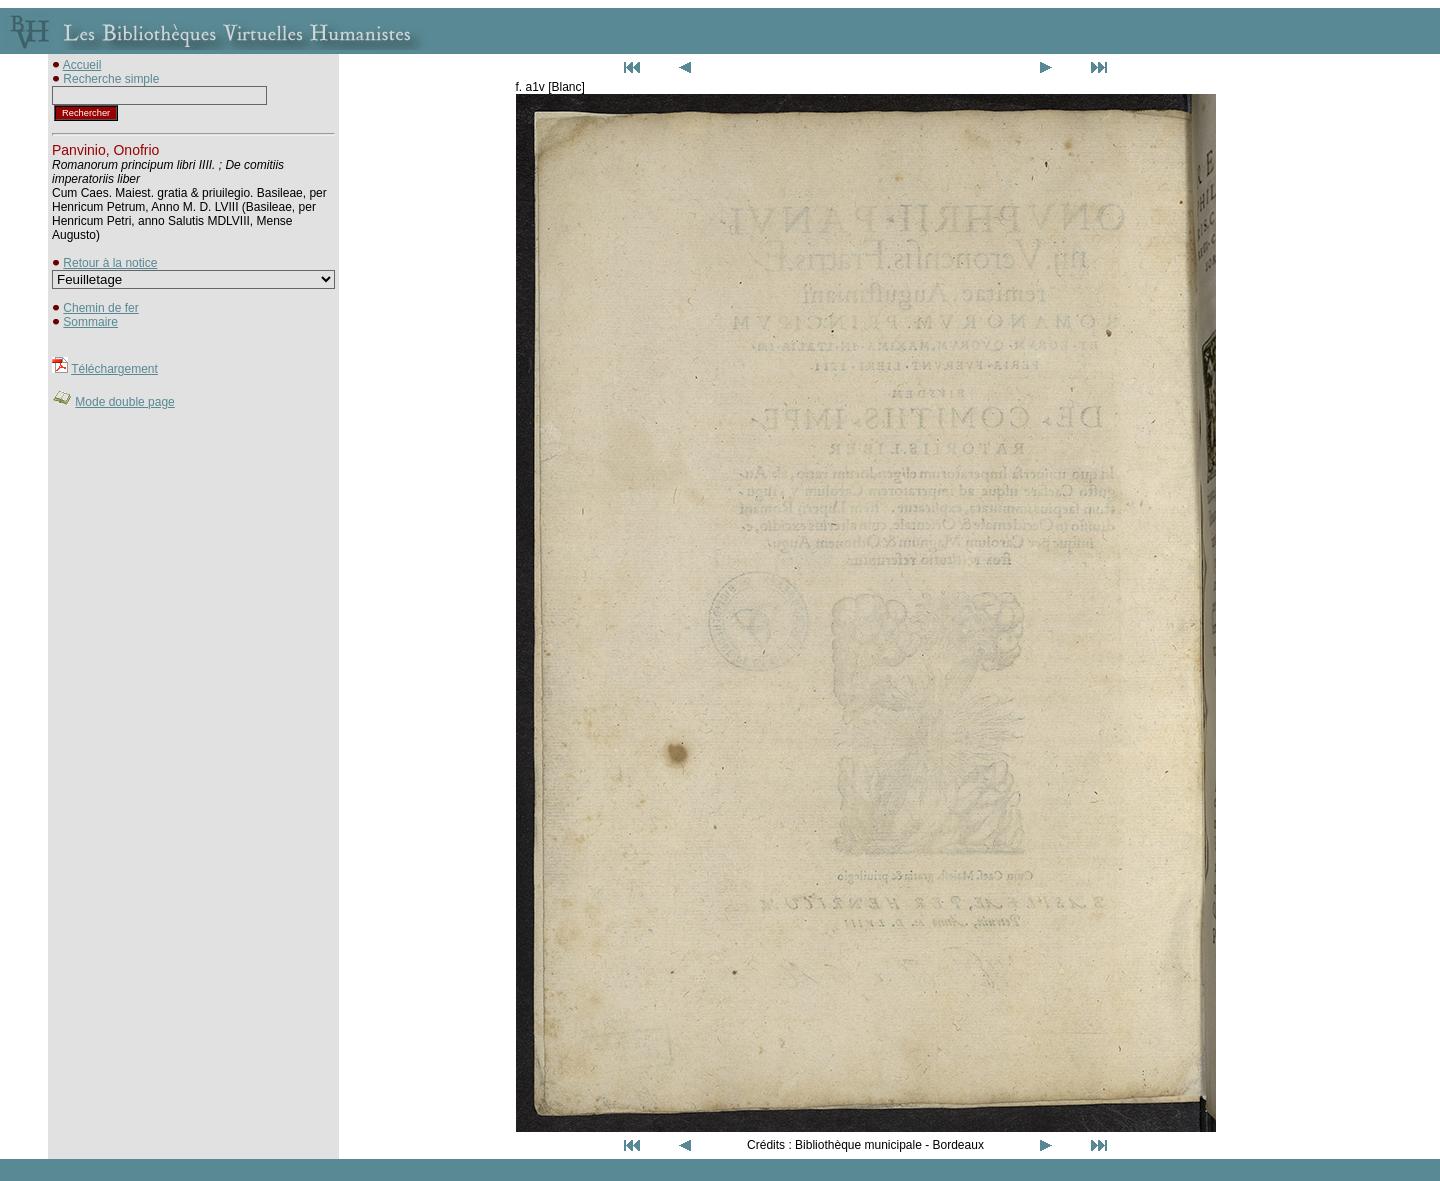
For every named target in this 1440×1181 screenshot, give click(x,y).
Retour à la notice (110, 263)
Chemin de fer (100, 308)
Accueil (82, 65)
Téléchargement (114, 369)
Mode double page (124, 402)
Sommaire (90, 322)
